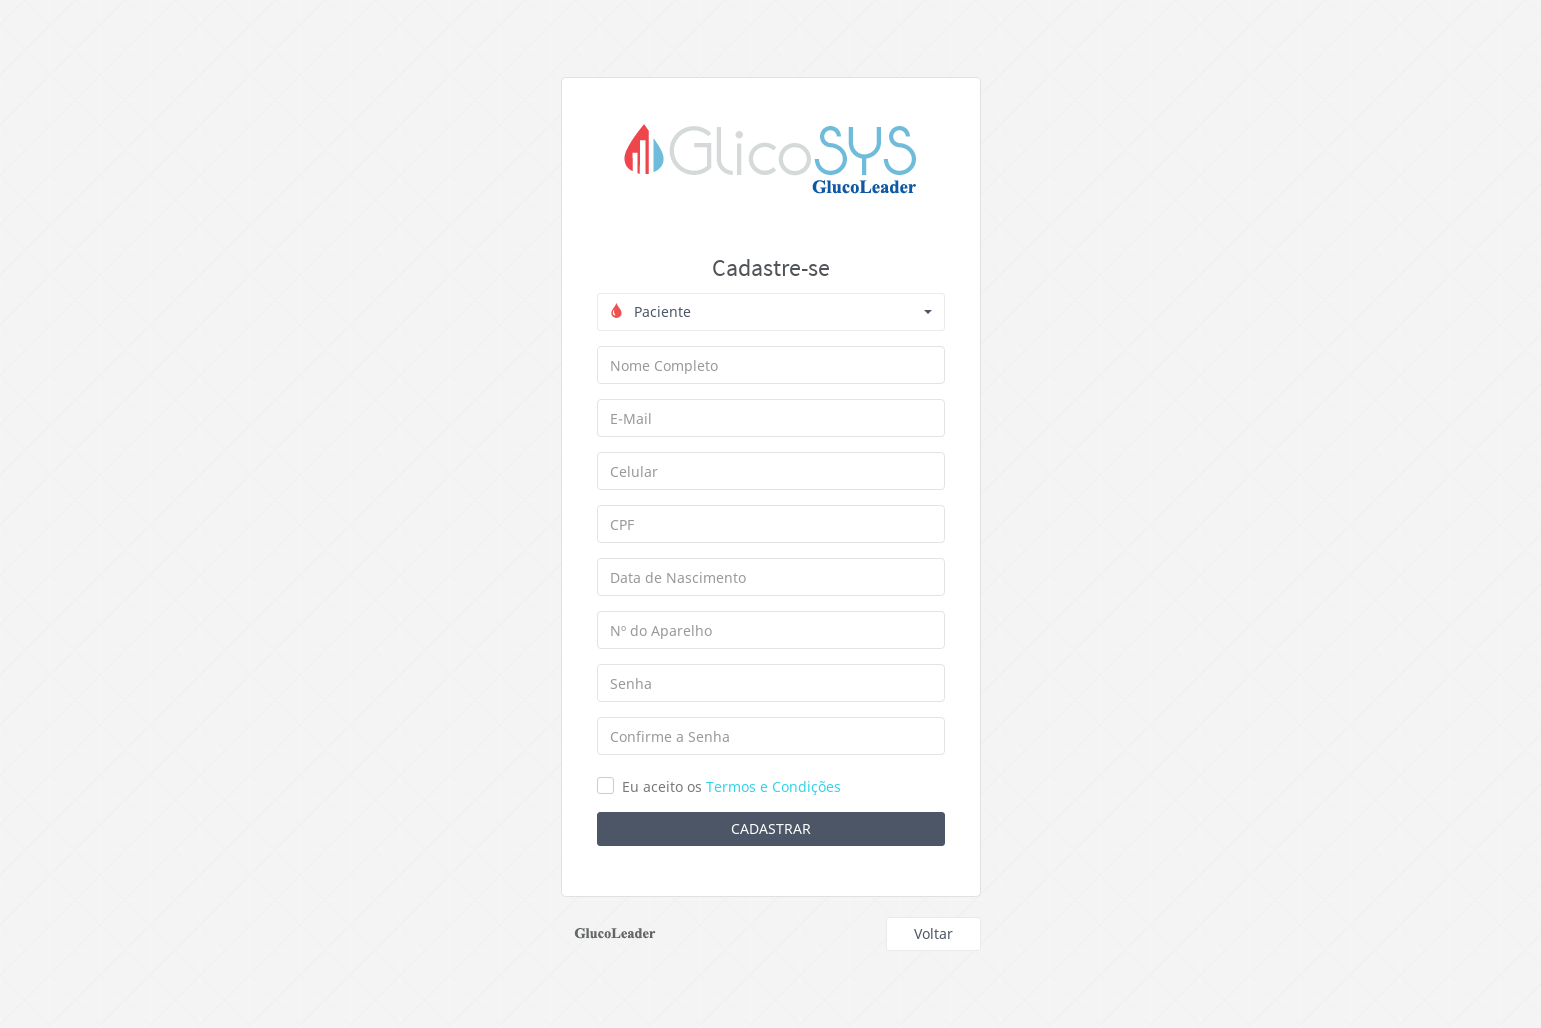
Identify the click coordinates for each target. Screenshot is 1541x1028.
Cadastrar (771, 828)
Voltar (933, 933)
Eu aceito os (731, 786)
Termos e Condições (773, 786)
